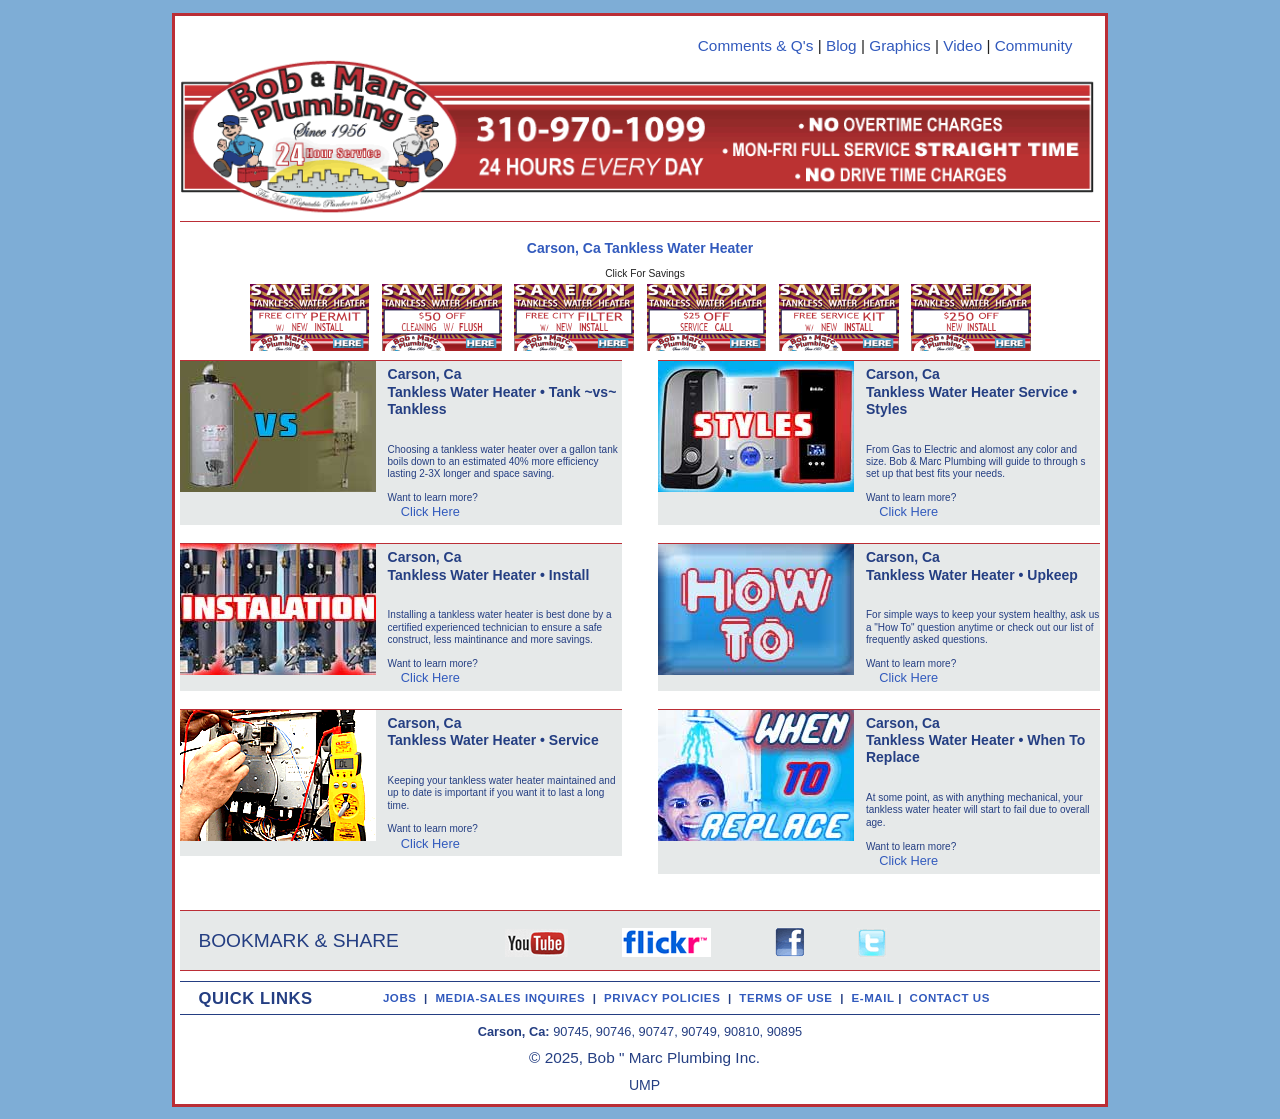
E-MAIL (875, 998)
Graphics (899, 45)
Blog (841, 45)
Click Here (430, 511)
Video (962, 45)
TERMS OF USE (789, 998)
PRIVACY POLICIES (666, 998)
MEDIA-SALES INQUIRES (513, 998)
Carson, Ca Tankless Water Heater (640, 248)
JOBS (400, 998)
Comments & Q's (756, 45)
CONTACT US (954, 998)
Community (1034, 45)
